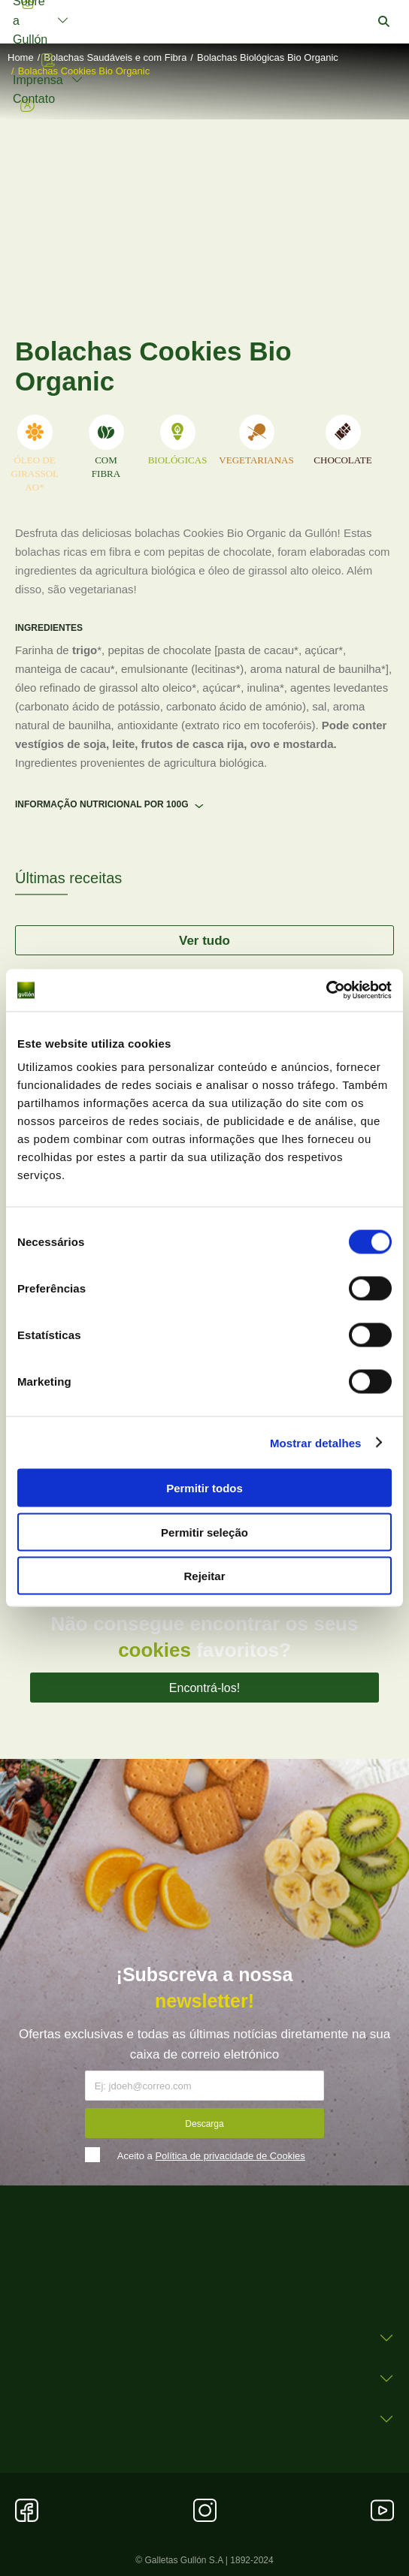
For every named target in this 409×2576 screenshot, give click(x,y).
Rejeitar (204, 1576)
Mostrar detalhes (316, 1442)
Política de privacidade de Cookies (229, 2155)
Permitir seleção (204, 1531)
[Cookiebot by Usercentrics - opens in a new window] (326, 990)
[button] (384, 21)
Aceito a (211, 2155)
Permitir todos (204, 1488)
